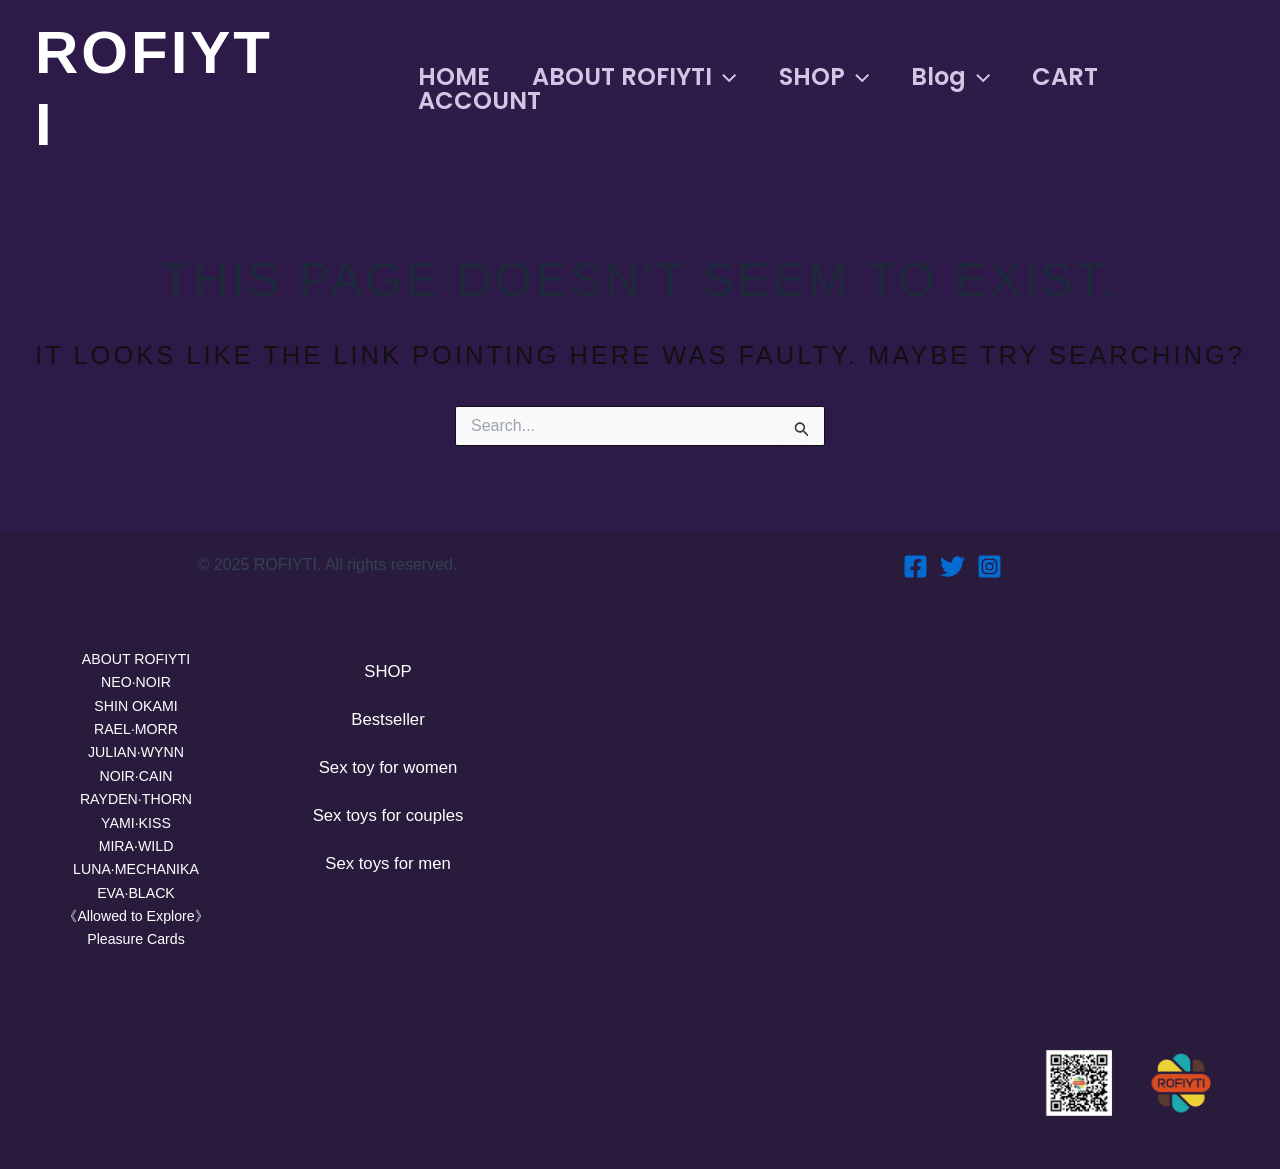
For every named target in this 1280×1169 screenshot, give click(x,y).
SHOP (832, 77)
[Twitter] (952, 548)
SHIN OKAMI (136, 691)
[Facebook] (915, 548)
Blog (964, 77)
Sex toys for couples (388, 810)
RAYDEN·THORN (136, 790)
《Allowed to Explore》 (136, 913)
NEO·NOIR (136, 666)
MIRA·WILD (135, 839)
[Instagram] (989, 548)
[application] (726, 77)
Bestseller (387, 707)
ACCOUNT (475, 101)
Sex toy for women (387, 758)
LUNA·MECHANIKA (135, 864)
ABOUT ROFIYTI (636, 77)
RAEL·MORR (135, 715)
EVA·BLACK (136, 889)
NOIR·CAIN (136, 765)
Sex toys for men (387, 862)
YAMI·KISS (136, 814)
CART (1086, 77)
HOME (450, 77)
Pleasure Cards (135, 938)
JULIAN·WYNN (136, 740)
